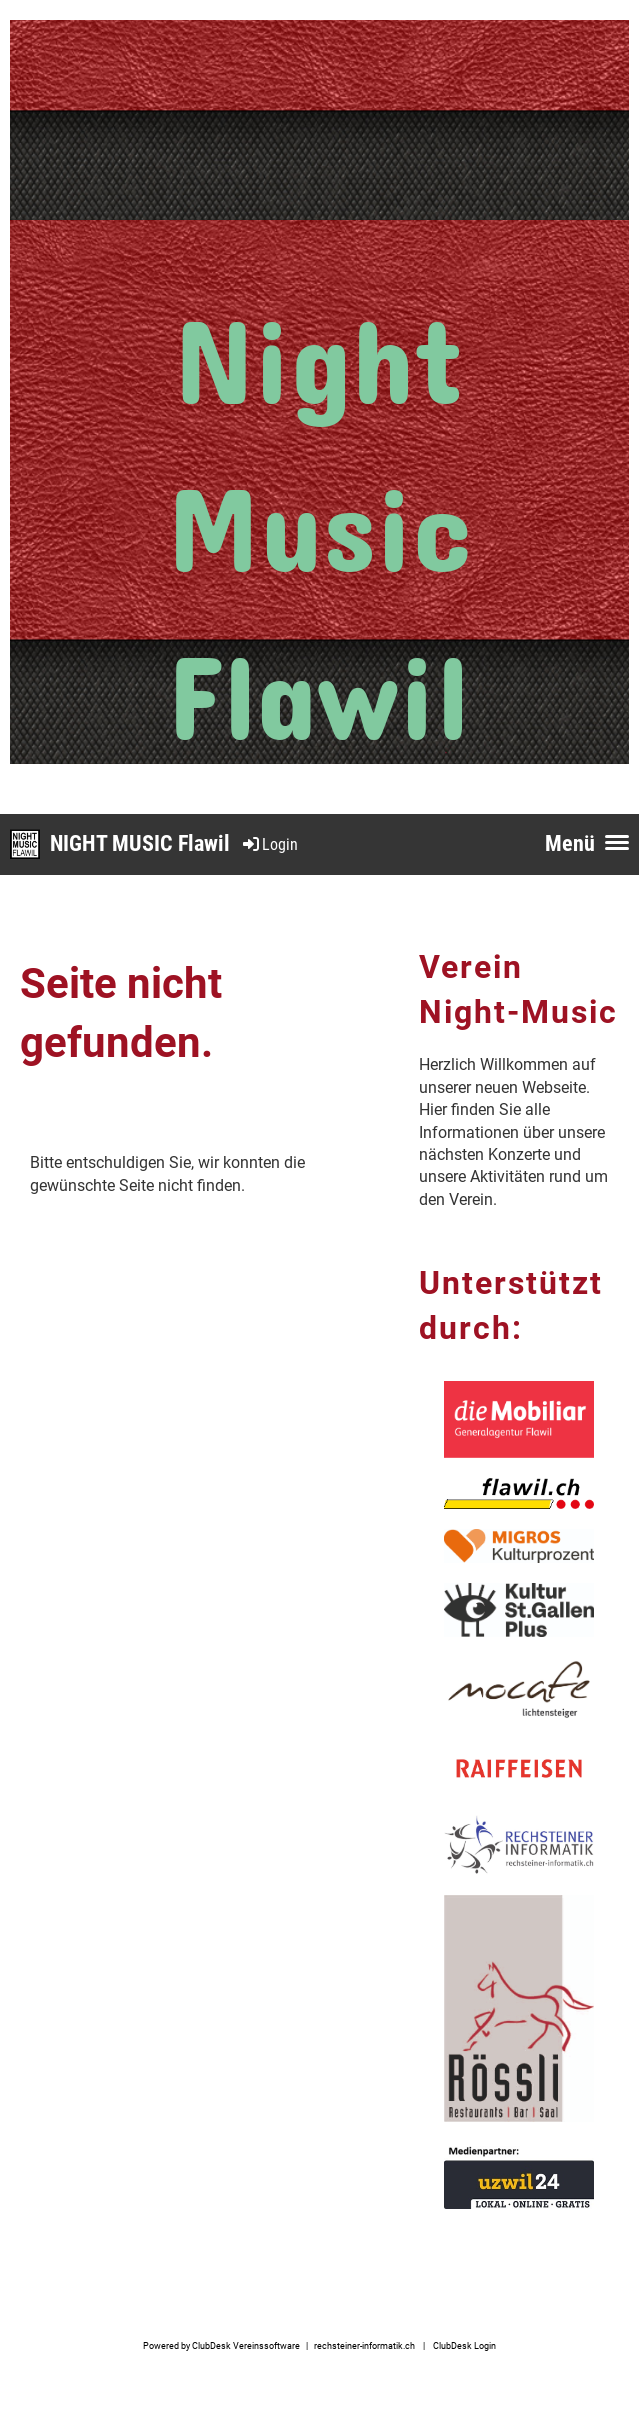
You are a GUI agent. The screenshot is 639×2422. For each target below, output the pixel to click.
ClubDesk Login (464, 2345)
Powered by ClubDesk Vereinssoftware (221, 2345)
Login (269, 844)
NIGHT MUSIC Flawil (140, 843)
